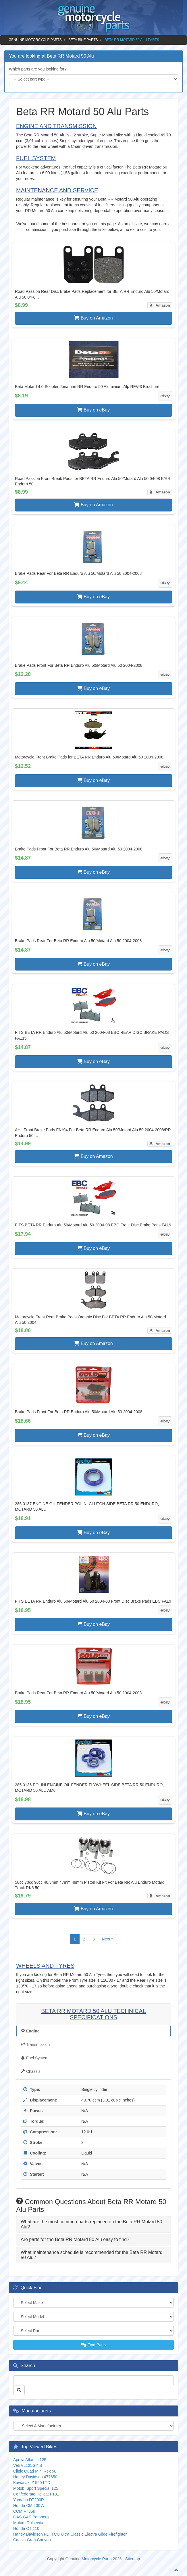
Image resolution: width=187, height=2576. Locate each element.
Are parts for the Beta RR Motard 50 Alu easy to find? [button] (75, 2239)
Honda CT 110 (26, 2528)
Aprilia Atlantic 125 (29, 2459)
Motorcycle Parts (96, 2559)
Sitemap (132, 2559)
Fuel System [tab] (35, 2058)
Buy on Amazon (93, 317)
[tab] (93, 2224)
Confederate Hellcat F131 (36, 2494)
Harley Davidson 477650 (35, 2477)
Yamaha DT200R (28, 2499)
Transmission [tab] (35, 2044)
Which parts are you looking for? (38, 69)
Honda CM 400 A (28, 2505)
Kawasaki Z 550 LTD (31, 2482)
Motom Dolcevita (28, 2522)
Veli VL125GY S (27, 2465)
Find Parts (93, 2344)
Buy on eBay (93, 409)
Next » (107, 1939)
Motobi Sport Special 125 (35, 2488)
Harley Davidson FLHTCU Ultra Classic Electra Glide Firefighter (70, 2534)
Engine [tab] (30, 2031)
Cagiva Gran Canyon (32, 2540)
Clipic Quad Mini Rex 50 (34, 2471)
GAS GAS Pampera (31, 2517)
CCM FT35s (24, 2511)
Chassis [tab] (31, 2071)
